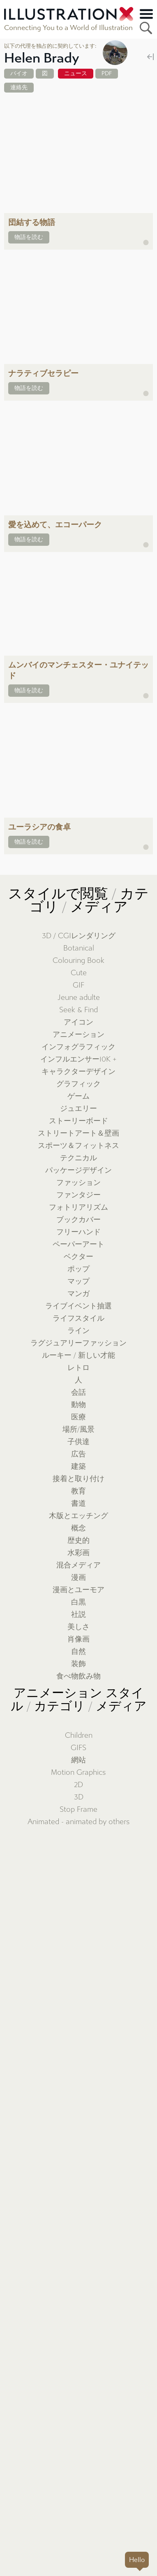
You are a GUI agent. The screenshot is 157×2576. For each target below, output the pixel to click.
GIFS (78, 1748)
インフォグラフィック (78, 1047)
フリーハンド (78, 1232)
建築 (78, 1466)
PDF (107, 73)
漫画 (78, 1577)
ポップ (78, 1269)
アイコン (78, 1022)
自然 (78, 1651)
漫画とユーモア (78, 1590)
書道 (78, 1503)
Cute (79, 973)
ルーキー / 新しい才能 (78, 1355)
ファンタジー (78, 1195)
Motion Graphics (78, 1772)
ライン (78, 1330)
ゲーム (78, 1096)
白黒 (78, 1602)
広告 (78, 1454)
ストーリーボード (78, 1121)
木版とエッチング (78, 1516)
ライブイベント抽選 (78, 1306)
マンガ (78, 1293)
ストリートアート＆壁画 (78, 1133)
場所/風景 (78, 1429)
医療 (78, 1417)
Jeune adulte (79, 997)
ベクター (78, 1256)
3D (78, 1797)
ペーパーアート (78, 1244)
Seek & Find (78, 1010)
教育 (78, 1491)
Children (78, 1735)
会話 (78, 1392)
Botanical (78, 948)
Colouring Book (78, 960)
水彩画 (78, 1553)
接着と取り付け (78, 1479)
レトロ (78, 1367)
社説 (78, 1614)
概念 (78, 1528)
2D (78, 1785)
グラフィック (78, 1084)
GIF (78, 985)
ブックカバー (78, 1219)
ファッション (78, 1182)
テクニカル (78, 1158)
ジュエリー (78, 1108)
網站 (78, 1760)
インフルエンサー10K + (78, 1059)
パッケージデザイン (78, 1170)
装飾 (78, 1664)
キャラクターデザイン (78, 1071)
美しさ (78, 1627)
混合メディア (78, 1565)
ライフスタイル (78, 1318)
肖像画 (78, 1639)
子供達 (78, 1442)
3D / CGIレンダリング (78, 936)
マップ (78, 1281)
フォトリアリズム (78, 1207)
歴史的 (78, 1540)
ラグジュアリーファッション (78, 1343)
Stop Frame (78, 1809)
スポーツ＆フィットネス (78, 1145)
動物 (78, 1404)
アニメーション (78, 1034)
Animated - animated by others (79, 1822)
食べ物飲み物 (78, 1676)
